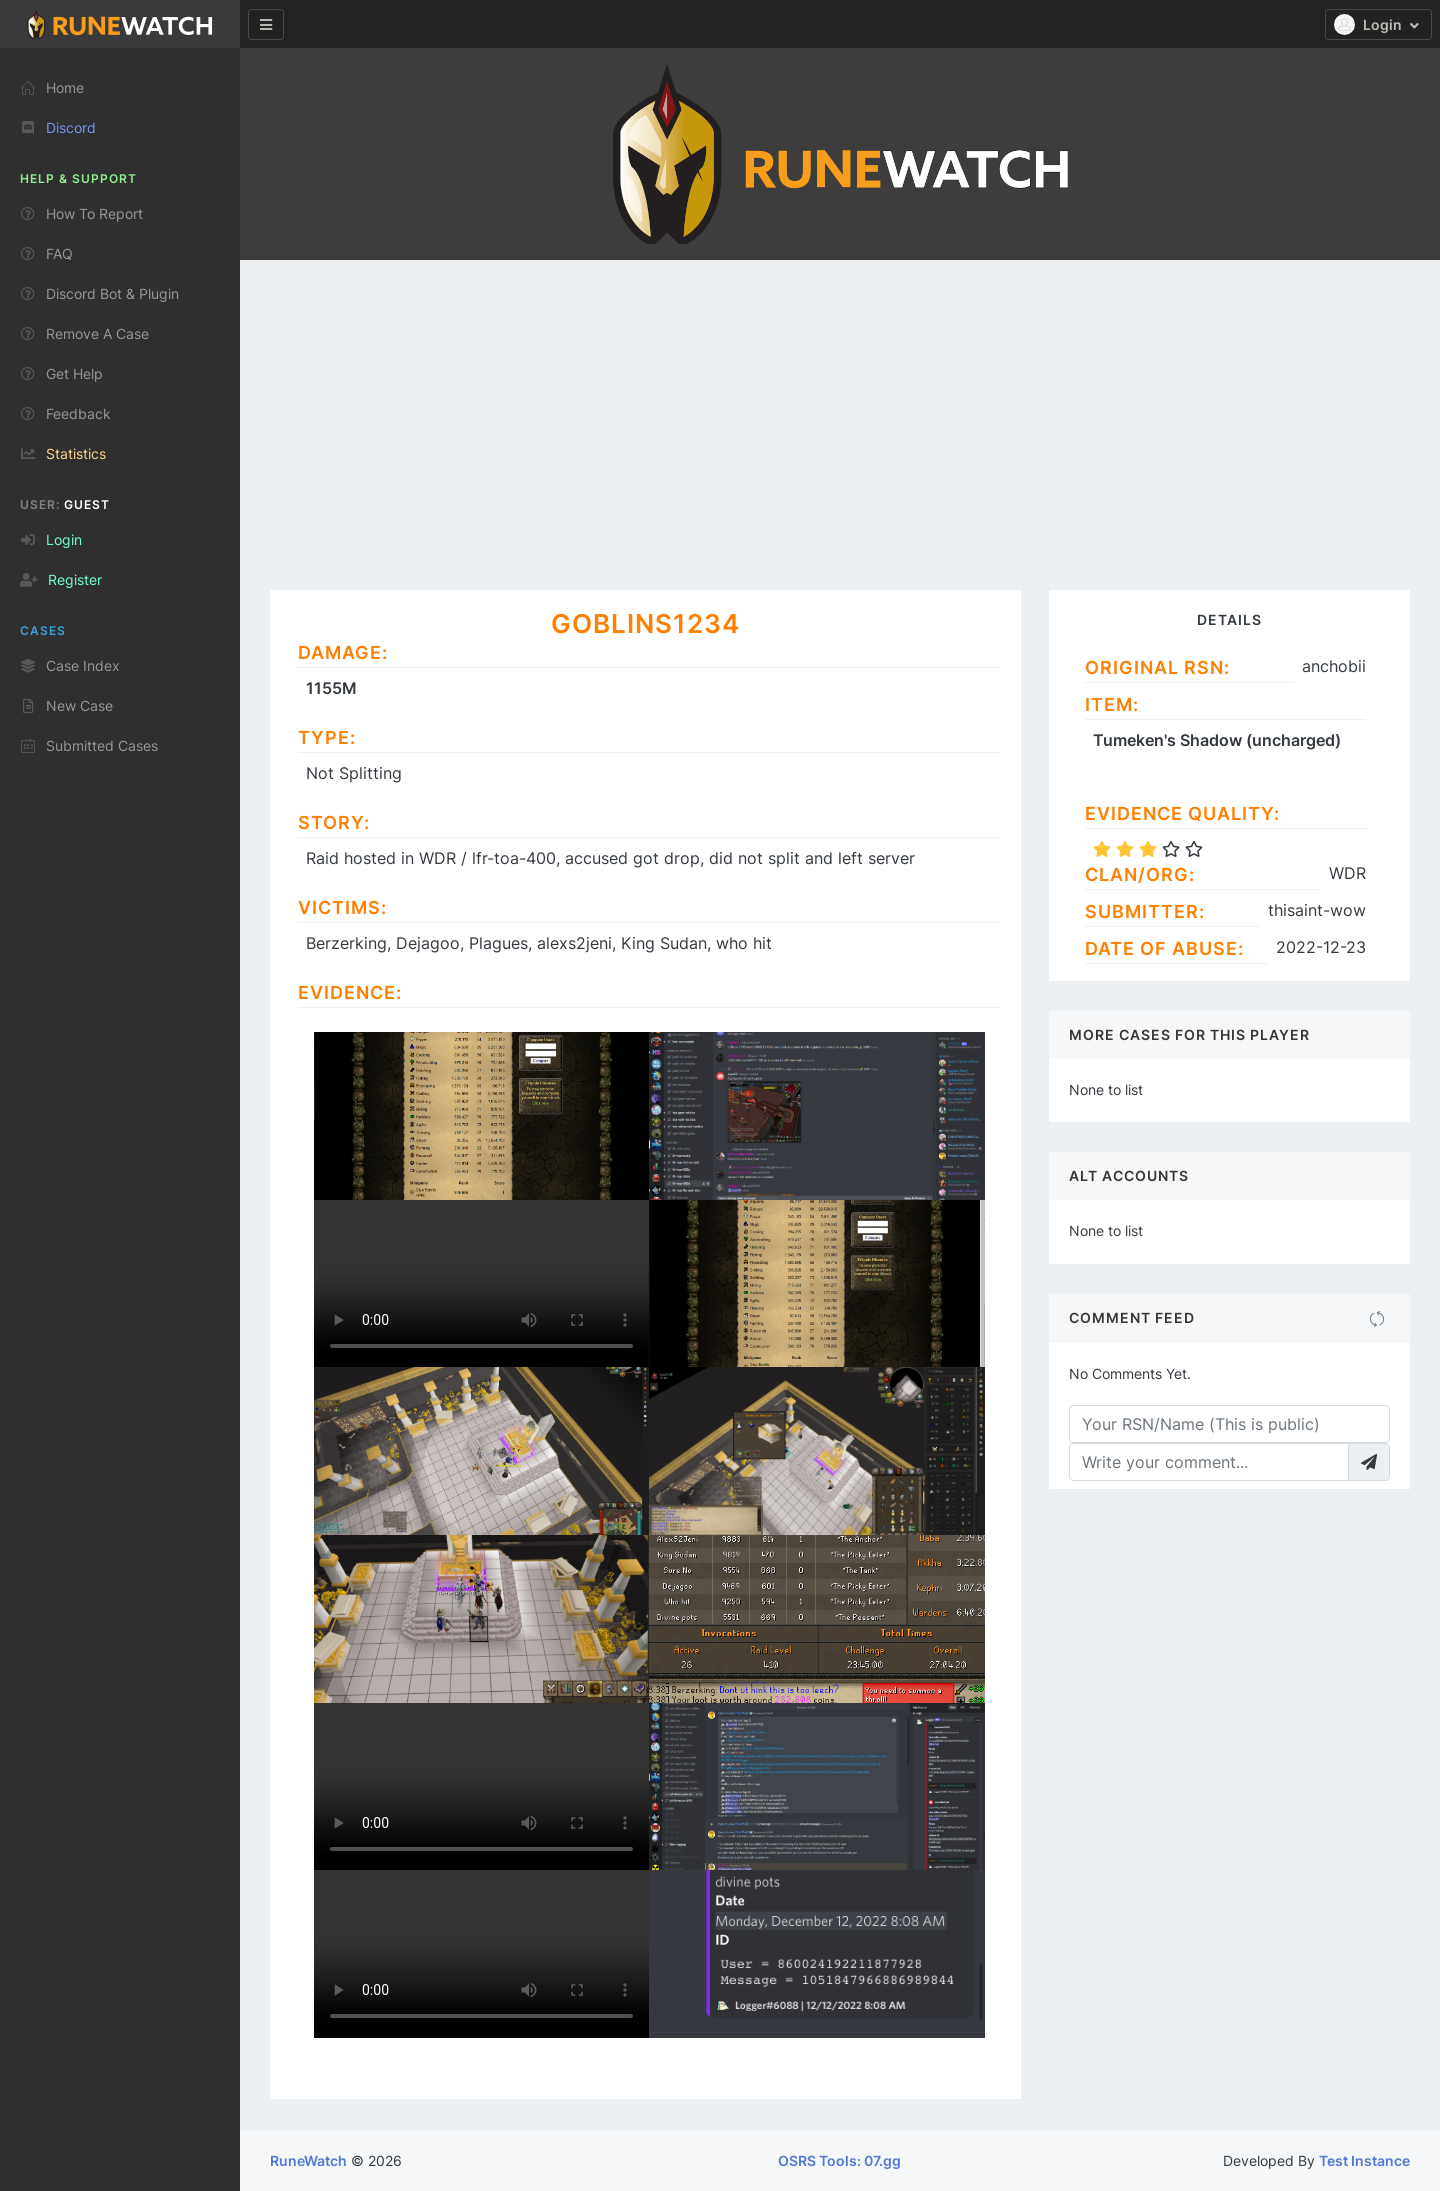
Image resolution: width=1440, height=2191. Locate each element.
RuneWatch (308, 2160)
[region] (120, 1111)
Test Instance (1364, 2160)
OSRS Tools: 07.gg (839, 2160)
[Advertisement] (840, 410)
